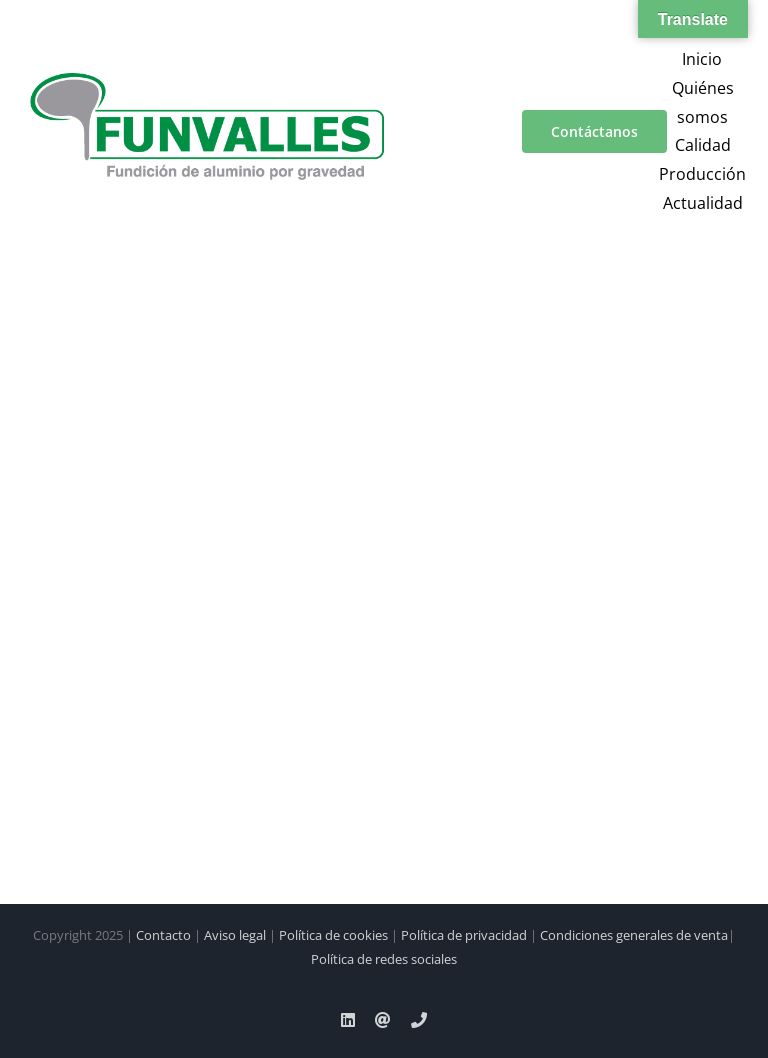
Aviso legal (235, 935)
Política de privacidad (464, 935)
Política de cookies (333, 935)
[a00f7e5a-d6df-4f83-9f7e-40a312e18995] (207, 81)
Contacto (163, 935)
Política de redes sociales (384, 959)
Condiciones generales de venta (634, 935)
